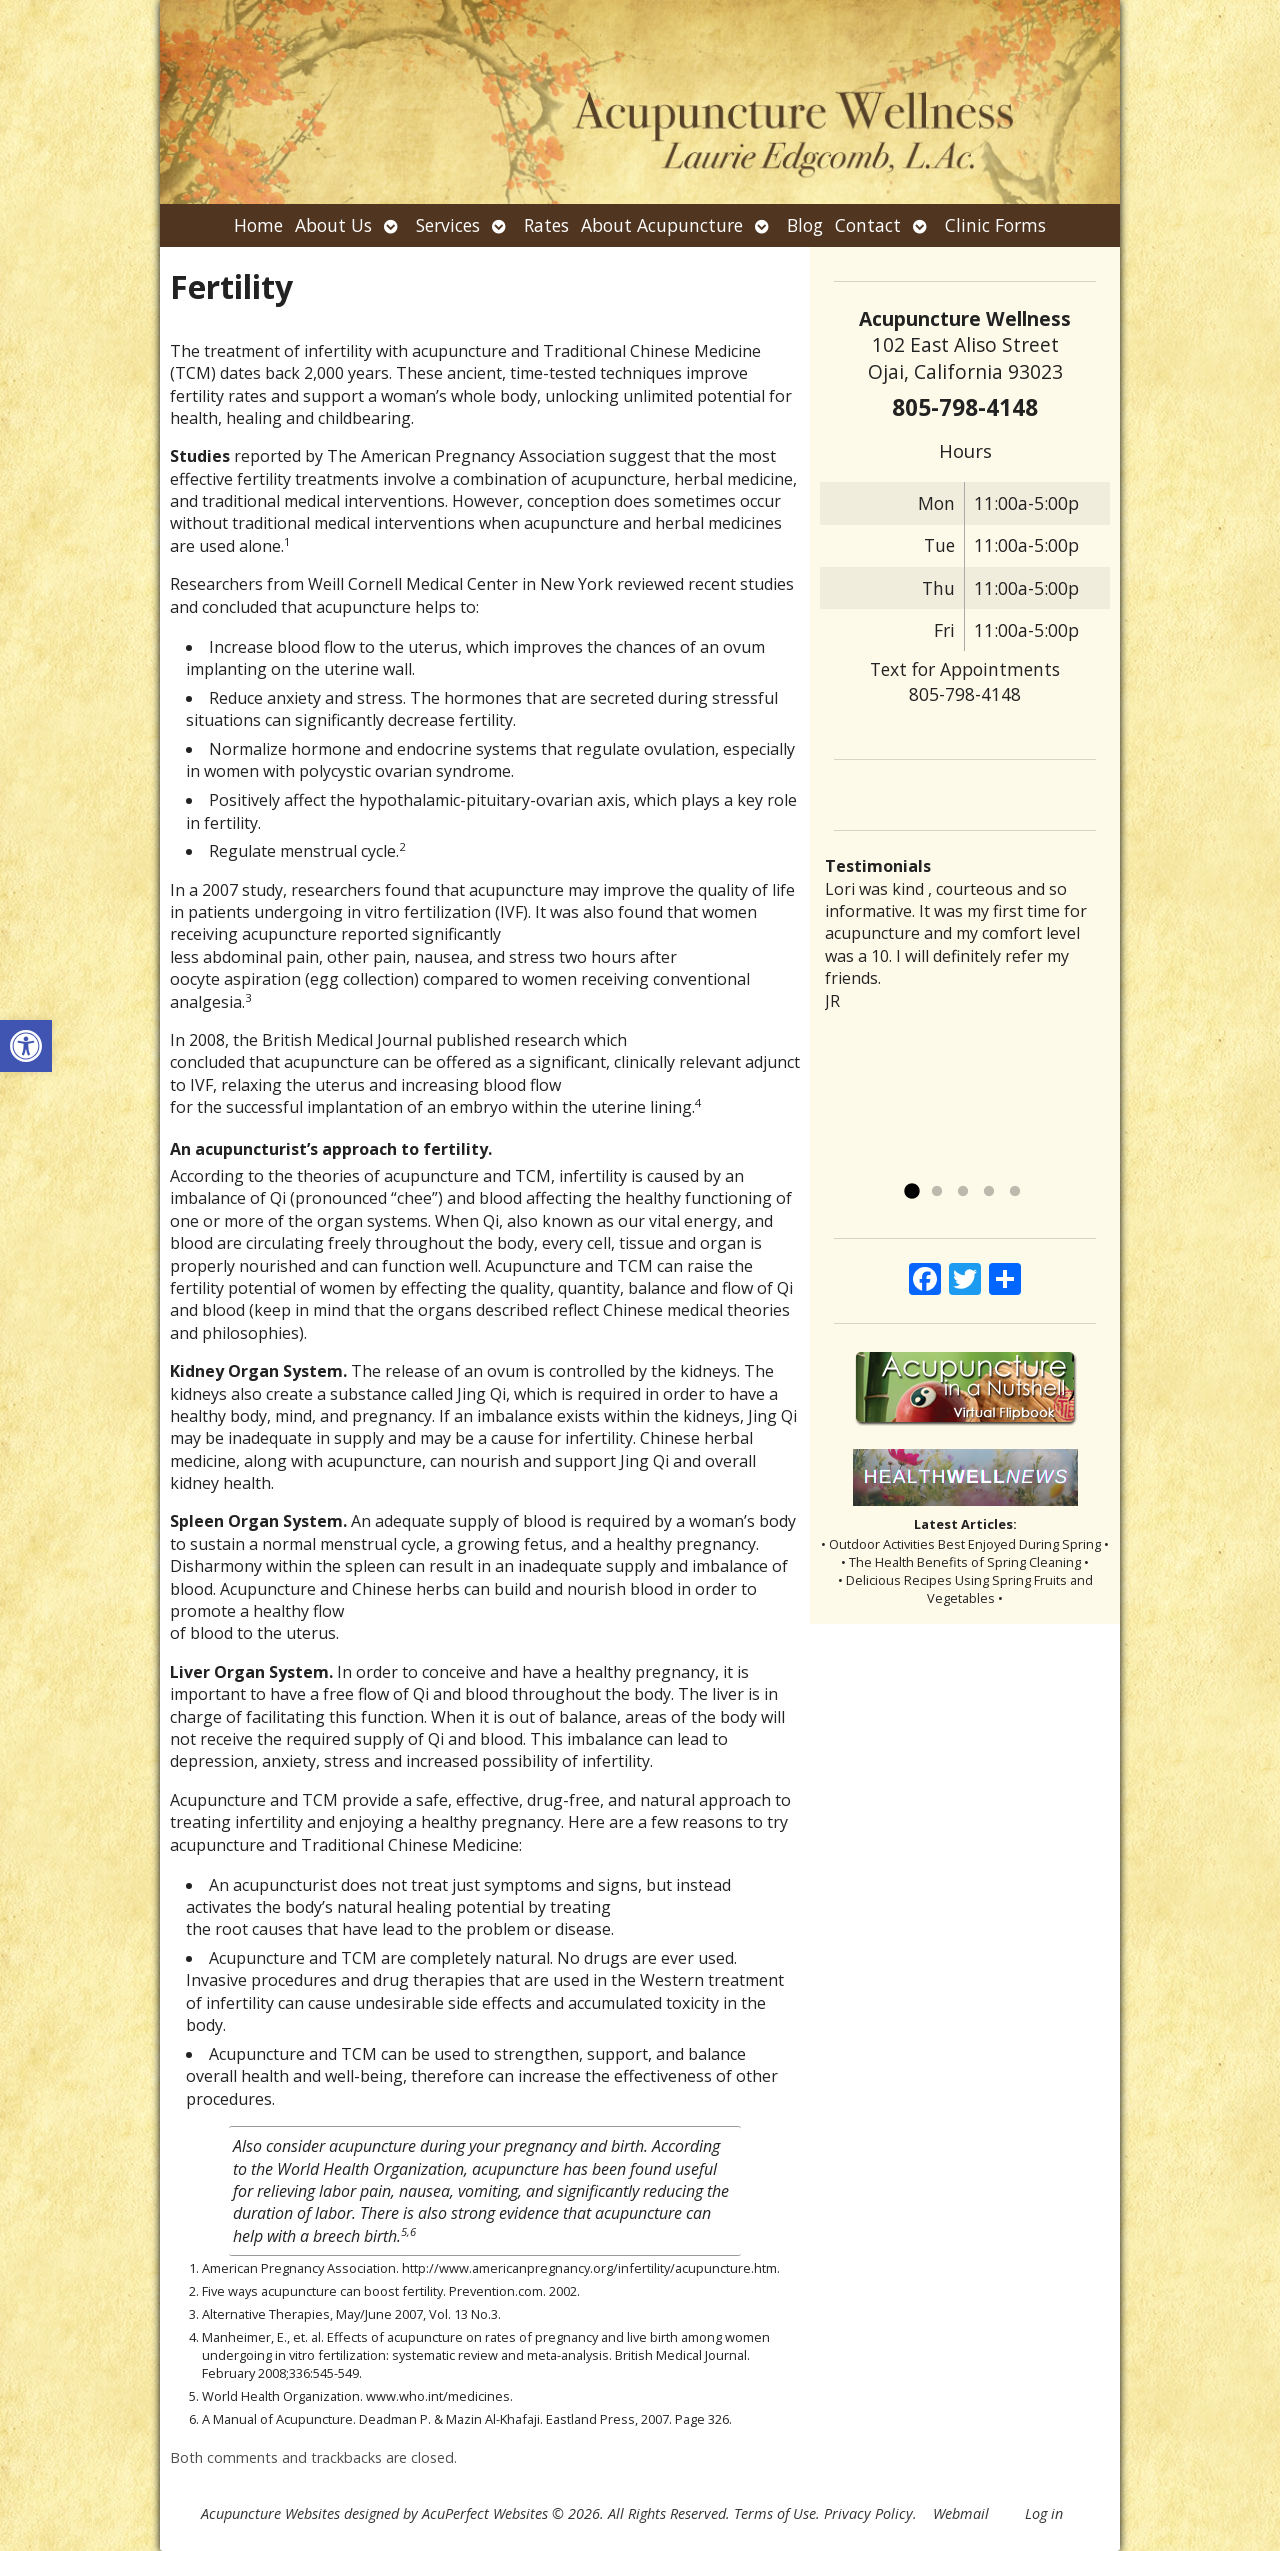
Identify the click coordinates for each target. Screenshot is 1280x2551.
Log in (1044, 2513)
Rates (546, 225)
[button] (26, 1046)
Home (258, 225)
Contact (868, 225)
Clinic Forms (995, 225)
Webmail (961, 2513)
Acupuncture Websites (270, 2513)
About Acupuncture (662, 225)
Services (448, 225)
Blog (805, 225)
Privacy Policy (868, 2513)
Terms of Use (775, 2513)
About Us (333, 225)
